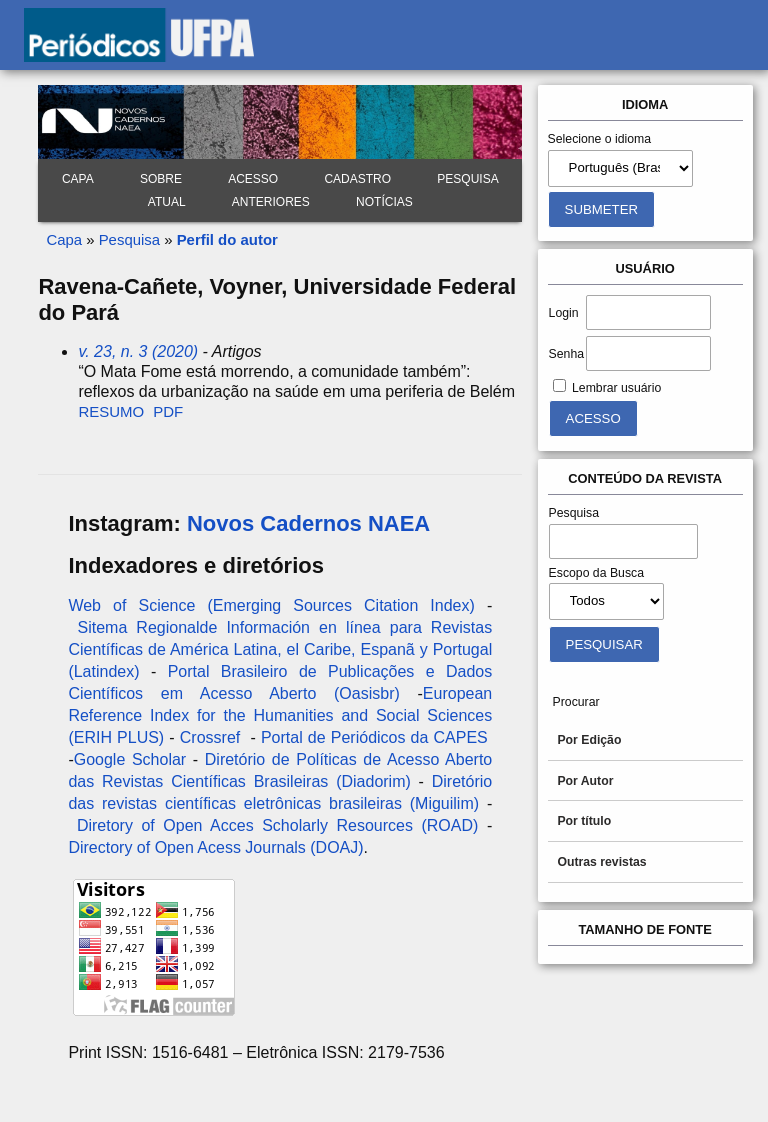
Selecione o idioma (600, 139)
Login (564, 313)
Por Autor (585, 781)
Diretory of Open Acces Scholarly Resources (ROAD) (277, 825)
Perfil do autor (227, 239)
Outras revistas (601, 862)
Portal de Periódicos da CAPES (374, 737)
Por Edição (589, 740)
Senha (566, 354)
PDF (168, 411)
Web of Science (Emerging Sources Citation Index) (271, 605)
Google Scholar (130, 759)
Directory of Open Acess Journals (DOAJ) (215, 847)
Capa (78, 179)
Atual (167, 202)
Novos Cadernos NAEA (308, 523)
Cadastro (357, 179)
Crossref (210, 737)
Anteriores (271, 202)
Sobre (161, 179)
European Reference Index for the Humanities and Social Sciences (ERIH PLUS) (280, 715)
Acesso (253, 179)
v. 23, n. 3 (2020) (138, 351)
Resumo (111, 411)
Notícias (384, 202)
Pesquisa (467, 179)
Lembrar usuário (616, 388)
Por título (584, 821)
